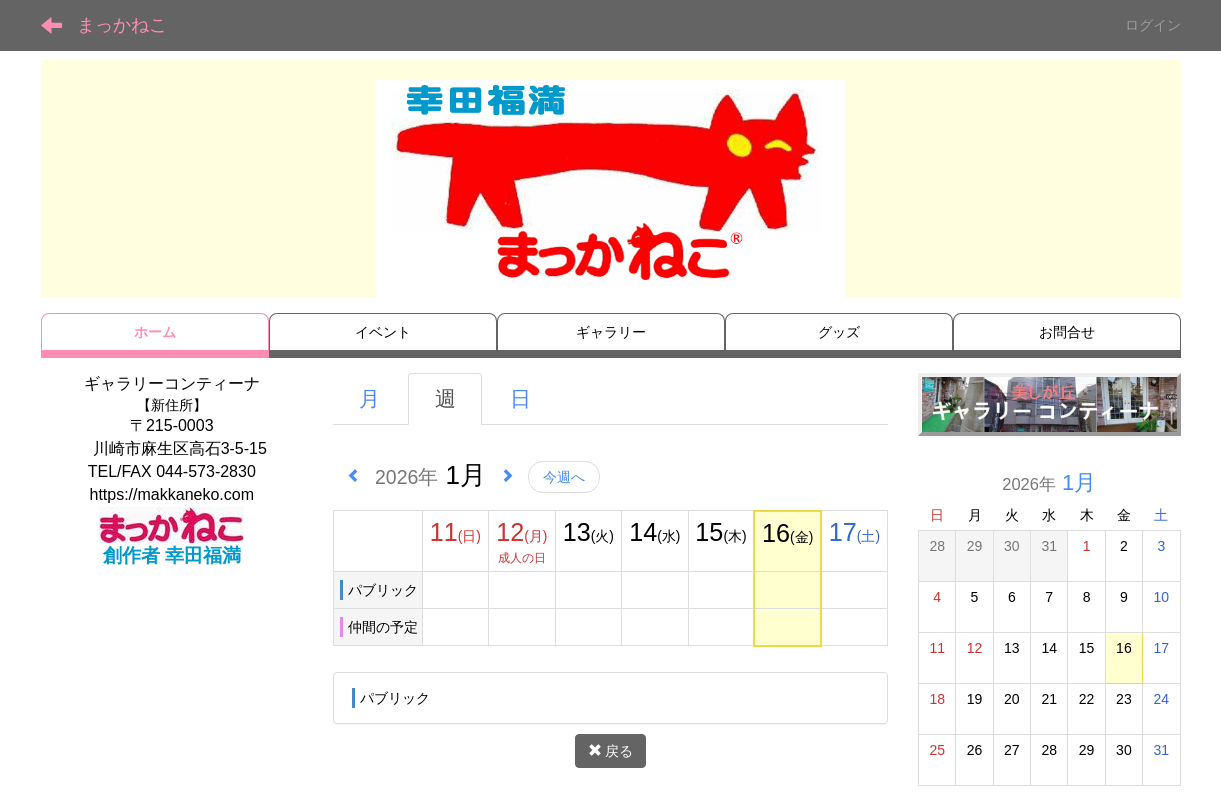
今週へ (564, 477)
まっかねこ (122, 25)
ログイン (1153, 25)
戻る (611, 751)
